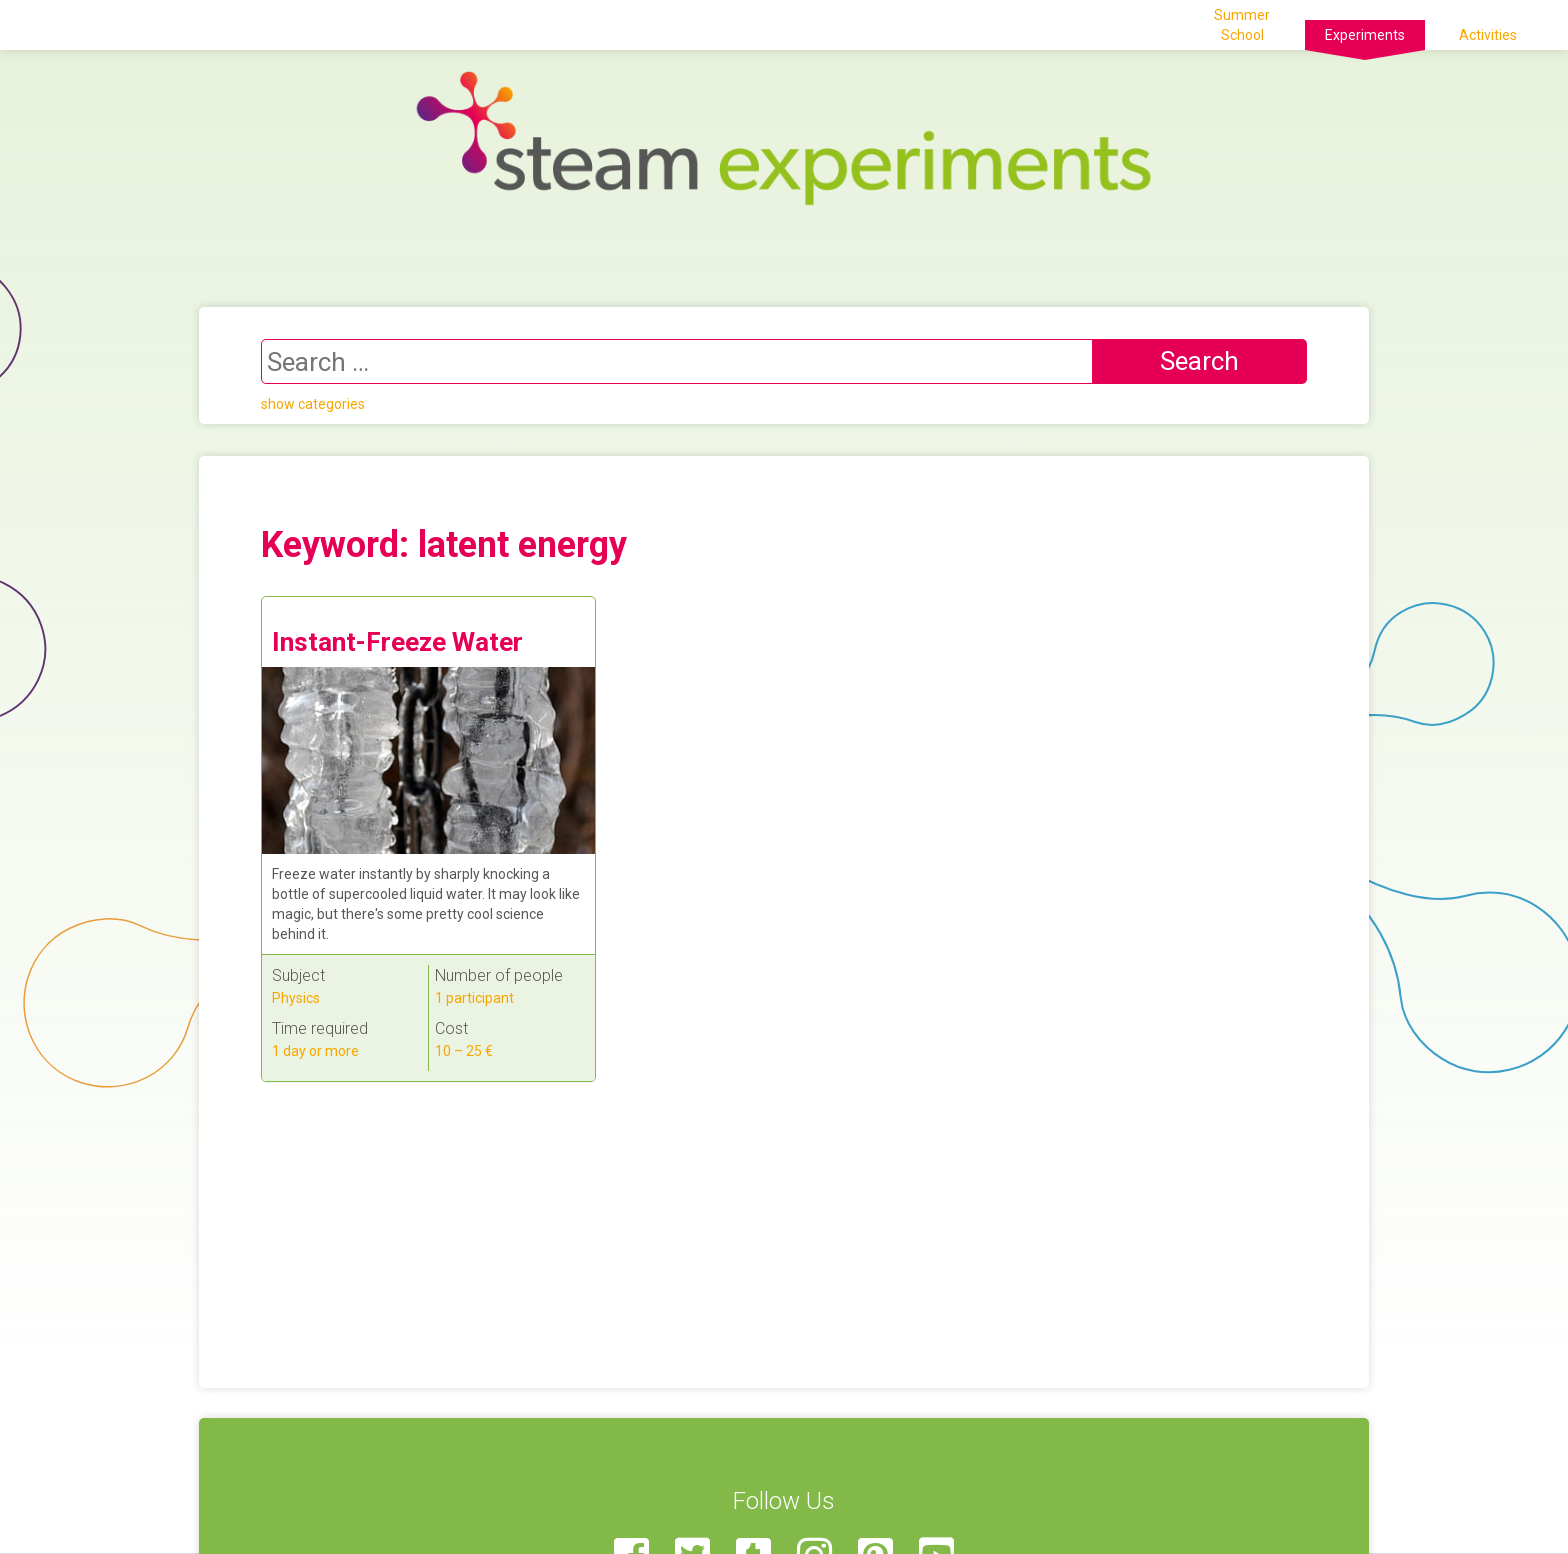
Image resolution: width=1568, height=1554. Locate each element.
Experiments (1365, 35)
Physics (296, 998)
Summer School (1242, 25)
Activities (1488, 35)
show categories (313, 404)
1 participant (474, 998)
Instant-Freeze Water (397, 642)
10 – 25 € (464, 1051)
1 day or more (315, 1051)
